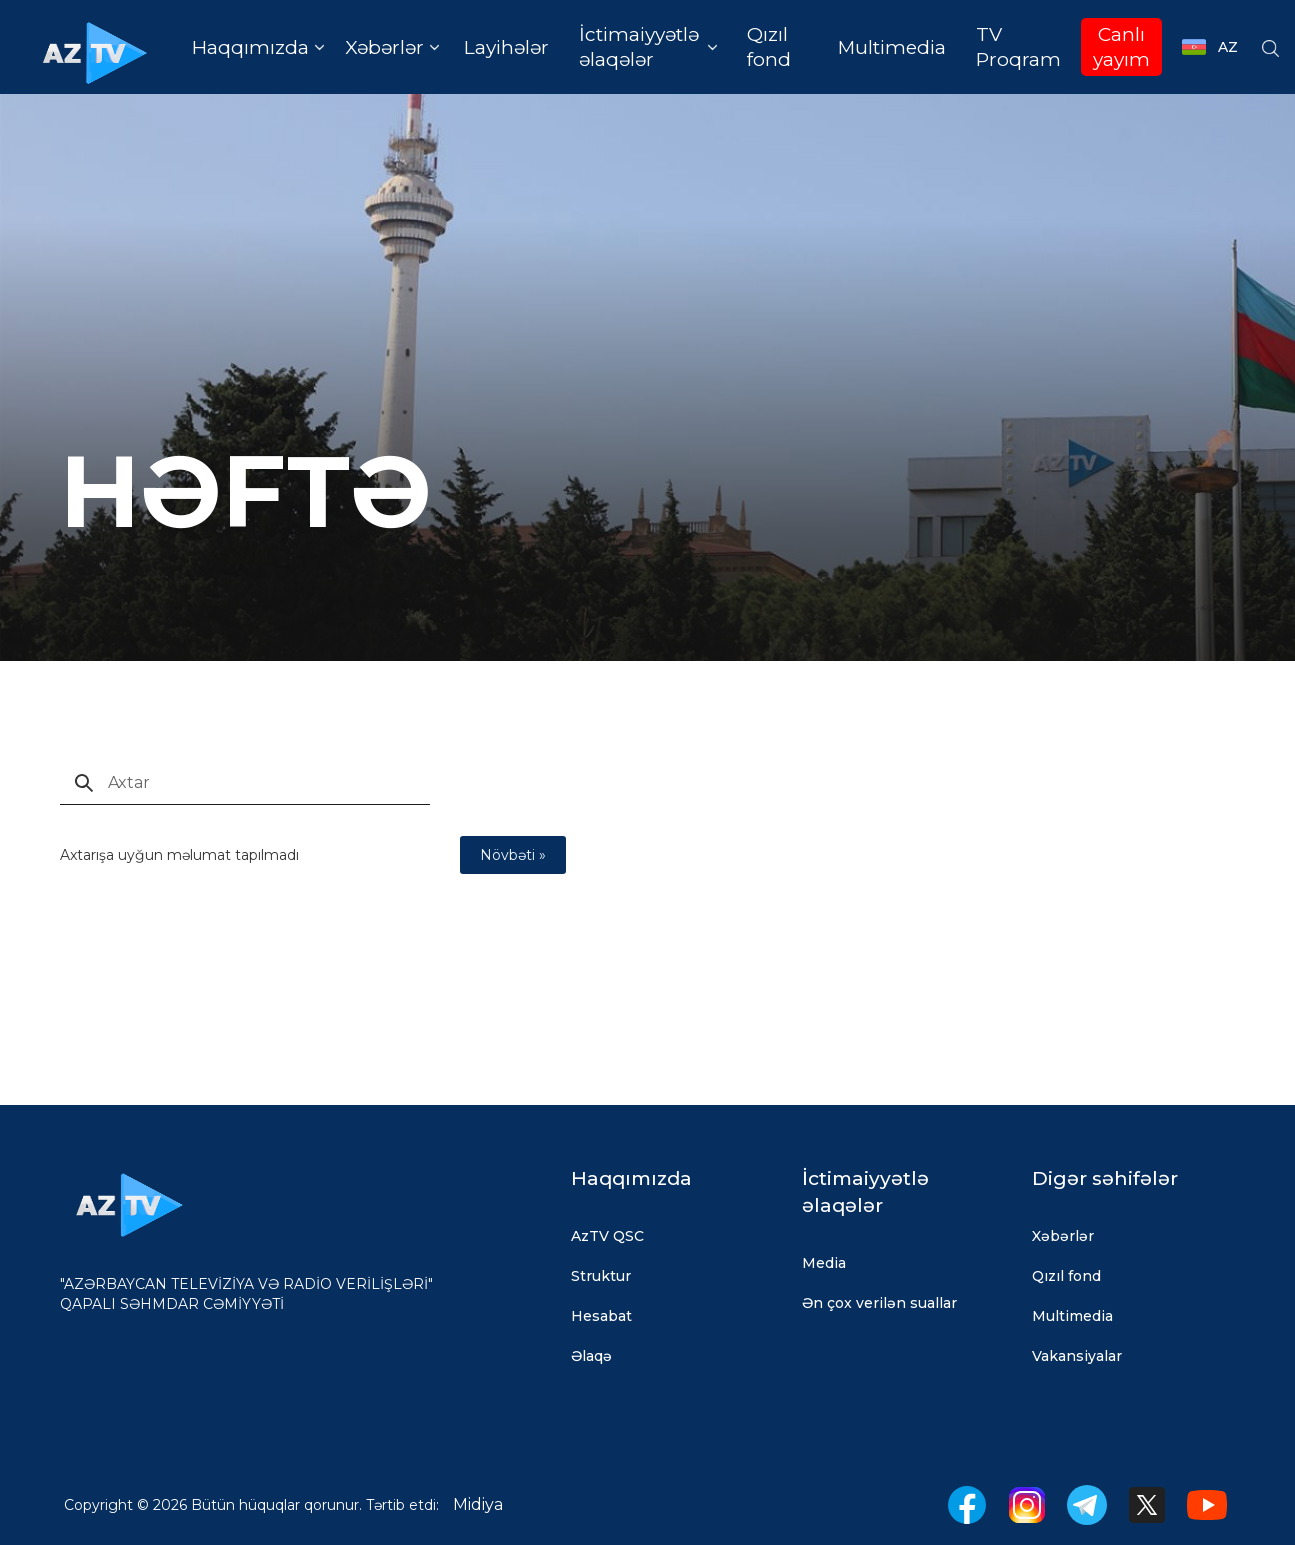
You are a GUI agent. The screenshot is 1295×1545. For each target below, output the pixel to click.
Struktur (601, 1276)
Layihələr (506, 47)
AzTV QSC (607, 1236)
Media (824, 1263)
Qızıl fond (769, 47)
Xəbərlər (1063, 1236)
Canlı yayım (1121, 47)
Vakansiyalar (1077, 1356)
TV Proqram (1018, 47)
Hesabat (601, 1316)
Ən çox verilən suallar (879, 1303)
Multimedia (892, 47)
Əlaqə (591, 1356)
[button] (257, 47)
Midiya (478, 1504)
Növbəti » (513, 855)
